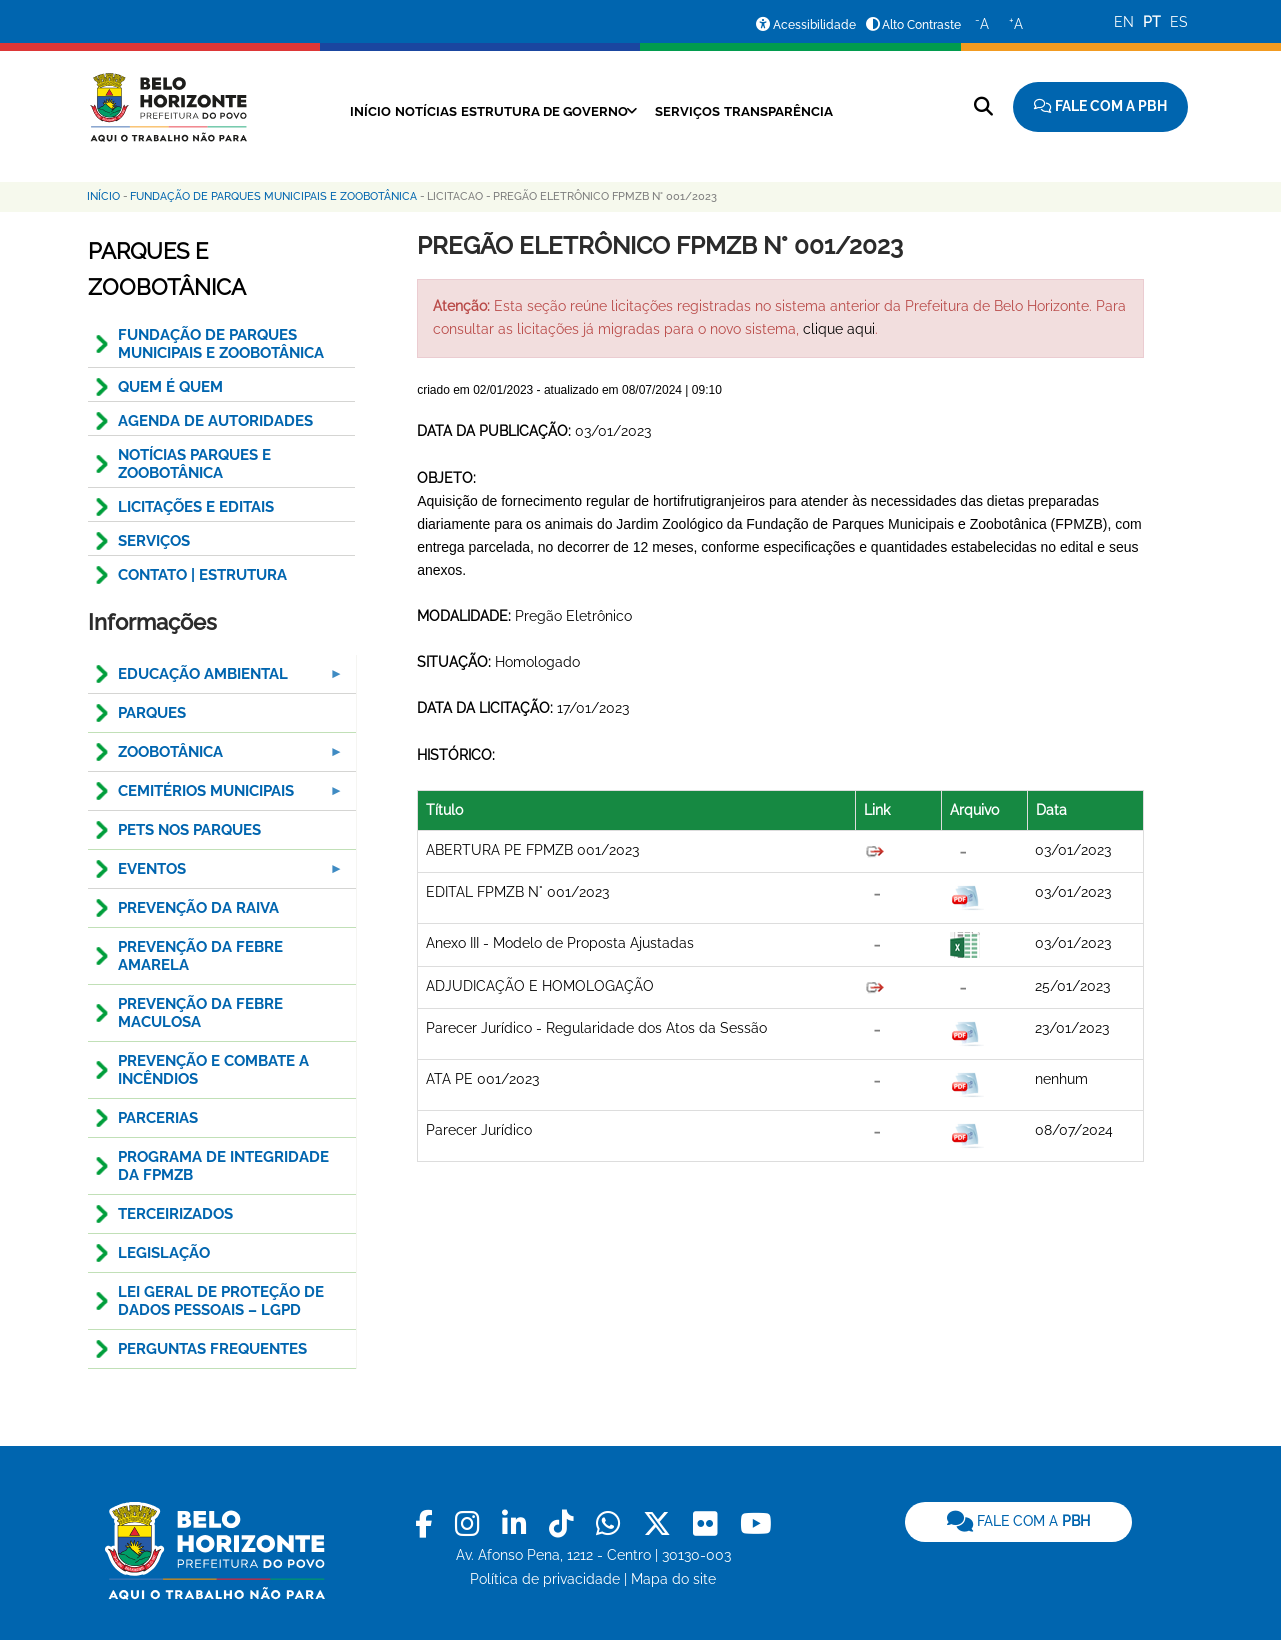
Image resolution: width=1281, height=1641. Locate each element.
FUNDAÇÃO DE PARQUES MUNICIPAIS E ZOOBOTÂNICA (221, 344)
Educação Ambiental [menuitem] (217, 679)
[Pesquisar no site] (983, 106)
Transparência (805, 111)
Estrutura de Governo (537, 111)
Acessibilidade (814, 25)
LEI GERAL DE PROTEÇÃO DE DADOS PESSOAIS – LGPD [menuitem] (221, 1301)
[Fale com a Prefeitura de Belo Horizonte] (1100, 107)
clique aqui (839, 329)
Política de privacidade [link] (545, 1579)
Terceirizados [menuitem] (175, 1214)
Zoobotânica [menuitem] (217, 757)
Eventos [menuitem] (217, 874)
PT (1152, 22)
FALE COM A (1018, 1521)
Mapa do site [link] (673, 1579)
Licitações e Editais (196, 507)
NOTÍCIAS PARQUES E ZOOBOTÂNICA (194, 464)
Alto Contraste (921, 25)
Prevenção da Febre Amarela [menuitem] (200, 956)
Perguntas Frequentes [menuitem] (212, 1349)
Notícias (400, 111)
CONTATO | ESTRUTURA (202, 575)
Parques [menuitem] (152, 713)
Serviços (698, 111)
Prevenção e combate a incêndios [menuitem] (213, 1070)
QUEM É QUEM (170, 387)
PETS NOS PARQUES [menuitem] (189, 830)
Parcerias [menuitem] (158, 1118)
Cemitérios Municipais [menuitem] (217, 796)
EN (1124, 22)
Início (330, 111)
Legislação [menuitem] (164, 1253)
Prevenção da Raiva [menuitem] (198, 908)
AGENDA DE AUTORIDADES (215, 421)
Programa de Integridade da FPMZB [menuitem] (223, 1166)
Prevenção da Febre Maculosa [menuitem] (200, 1013)
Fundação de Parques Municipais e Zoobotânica (273, 196)
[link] (427, 1524)
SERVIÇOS (154, 541)
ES (1179, 22)
